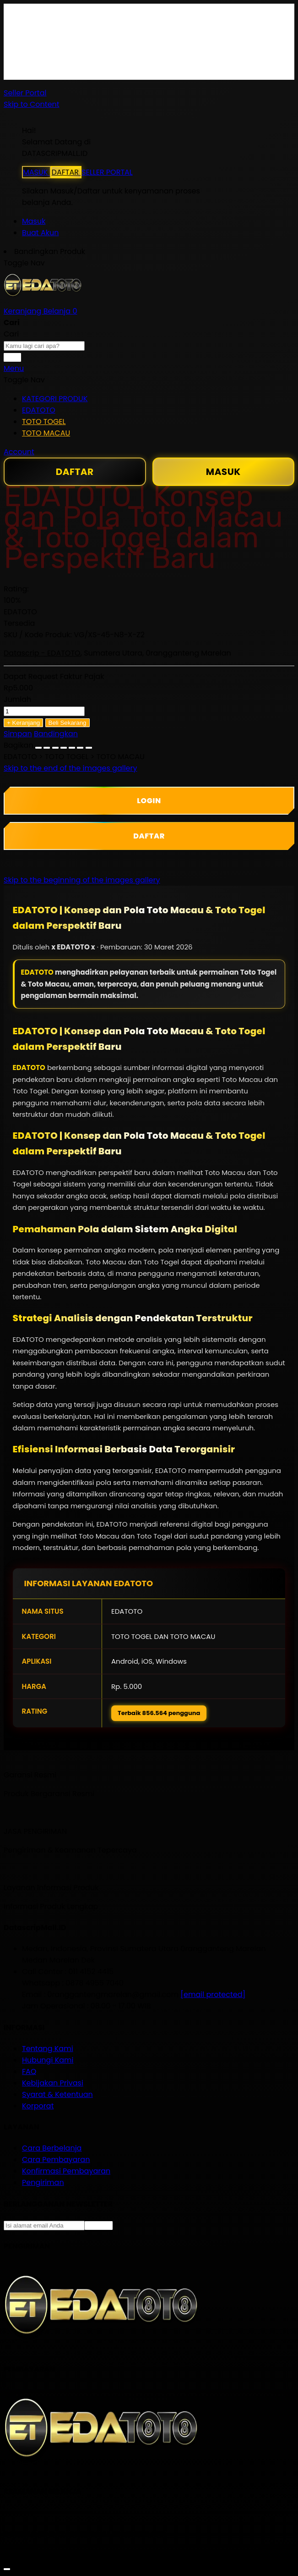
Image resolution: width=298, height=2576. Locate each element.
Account (19, 452)
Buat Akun (40, 232)
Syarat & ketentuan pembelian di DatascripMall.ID (113, 51)
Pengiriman (43, 2182)
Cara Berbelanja (51, 28)
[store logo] (42, 299)
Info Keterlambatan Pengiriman (79, 62)
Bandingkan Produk (49, 251)
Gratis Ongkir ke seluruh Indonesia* (86, 39)
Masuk (33, 221)
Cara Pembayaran (56, 2159)
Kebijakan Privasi (52, 2083)
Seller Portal (25, 93)
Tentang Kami (47, 2048)
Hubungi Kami (47, 2060)
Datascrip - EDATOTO (42, 653)
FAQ (29, 74)
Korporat (38, 2106)
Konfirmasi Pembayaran (66, 2171)
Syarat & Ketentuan (57, 2094)
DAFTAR (66, 172)
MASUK (36, 172)
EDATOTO (37, 972)
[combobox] (44, 346)
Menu (14, 368)
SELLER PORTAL (107, 172)
